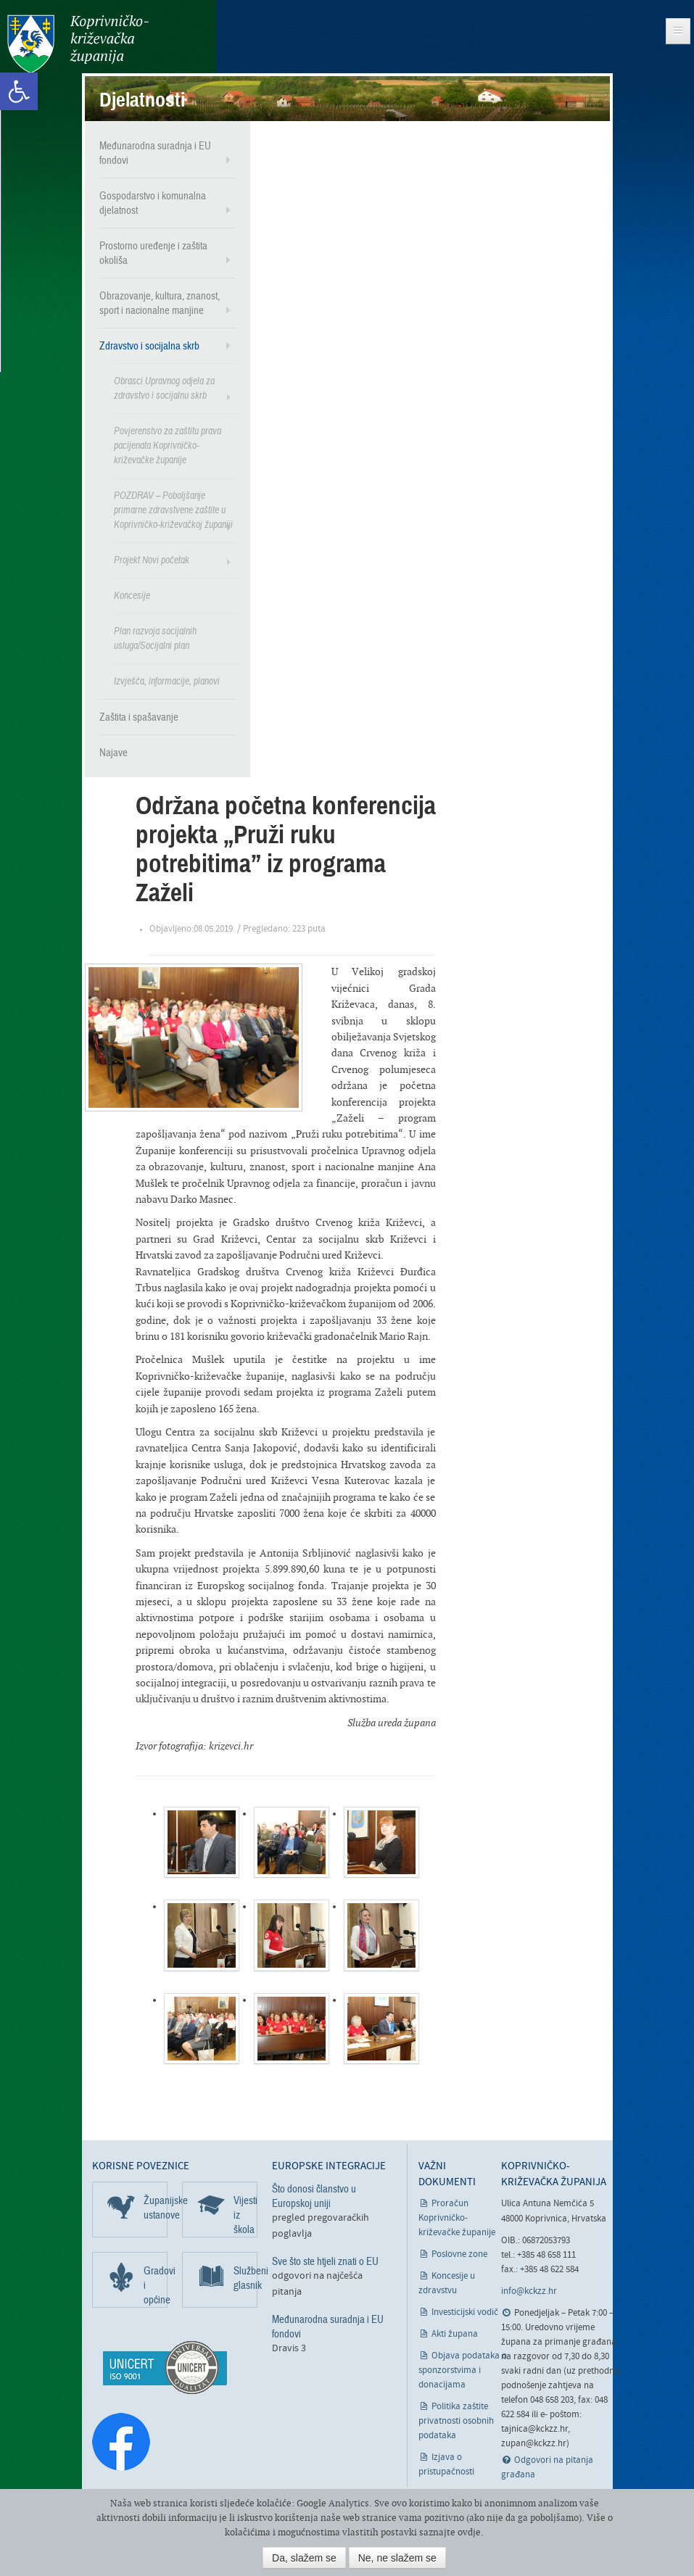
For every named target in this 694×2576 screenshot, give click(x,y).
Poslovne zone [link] (459, 2254)
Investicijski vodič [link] (464, 2312)
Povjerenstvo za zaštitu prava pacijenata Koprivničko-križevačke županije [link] (167, 445)
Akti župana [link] (454, 2334)
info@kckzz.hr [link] (529, 2291)
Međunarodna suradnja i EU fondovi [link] (155, 152)
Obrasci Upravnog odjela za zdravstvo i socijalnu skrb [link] (164, 388)
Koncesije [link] (132, 595)
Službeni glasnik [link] (245, 2278)
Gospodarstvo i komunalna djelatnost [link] (152, 203)
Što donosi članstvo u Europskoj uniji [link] (314, 2196)
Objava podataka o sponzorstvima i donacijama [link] (463, 2370)
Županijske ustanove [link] (156, 2207)
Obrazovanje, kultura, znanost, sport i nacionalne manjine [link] (159, 303)
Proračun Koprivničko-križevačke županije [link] (456, 2218)
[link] (19, 91)
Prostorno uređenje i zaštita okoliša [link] (153, 253)
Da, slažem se (304, 2558)
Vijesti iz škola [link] (245, 2215)
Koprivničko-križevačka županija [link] (78, 44)
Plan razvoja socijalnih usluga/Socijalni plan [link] (155, 638)
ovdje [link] (469, 2532)
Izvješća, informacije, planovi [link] (167, 681)
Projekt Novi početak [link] (151, 560)
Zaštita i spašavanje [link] (138, 717)
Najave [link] (113, 752)
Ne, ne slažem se (397, 2558)
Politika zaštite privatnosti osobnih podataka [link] (456, 2421)
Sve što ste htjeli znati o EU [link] (325, 2261)
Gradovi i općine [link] (156, 2285)
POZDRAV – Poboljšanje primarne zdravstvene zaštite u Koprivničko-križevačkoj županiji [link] (173, 510)
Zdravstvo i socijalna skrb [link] (149, 346)
